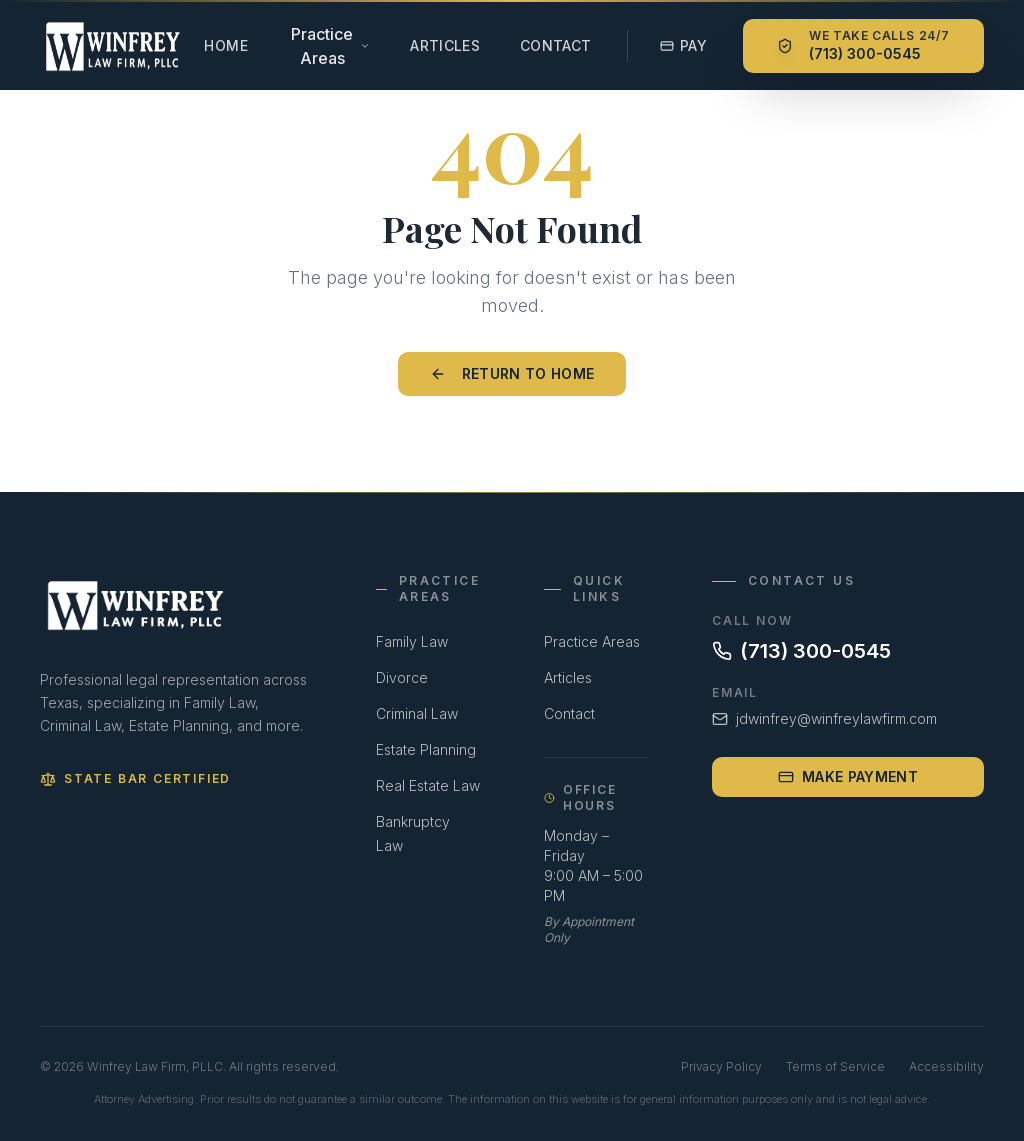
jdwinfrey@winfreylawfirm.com (824, 718)
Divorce (402, 677)
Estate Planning (426, 749)
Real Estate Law (428, 785)
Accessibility (946, 1066)
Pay (683, 45)
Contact (555, 45)
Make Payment (848, 776)
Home (225, 45)
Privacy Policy (721, 1066)
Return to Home (512, 373)
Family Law (412, 641)
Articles (445, 45)
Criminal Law (417, 713)
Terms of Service (835, 1066)
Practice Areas (592, 641)
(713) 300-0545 (801, 651)
